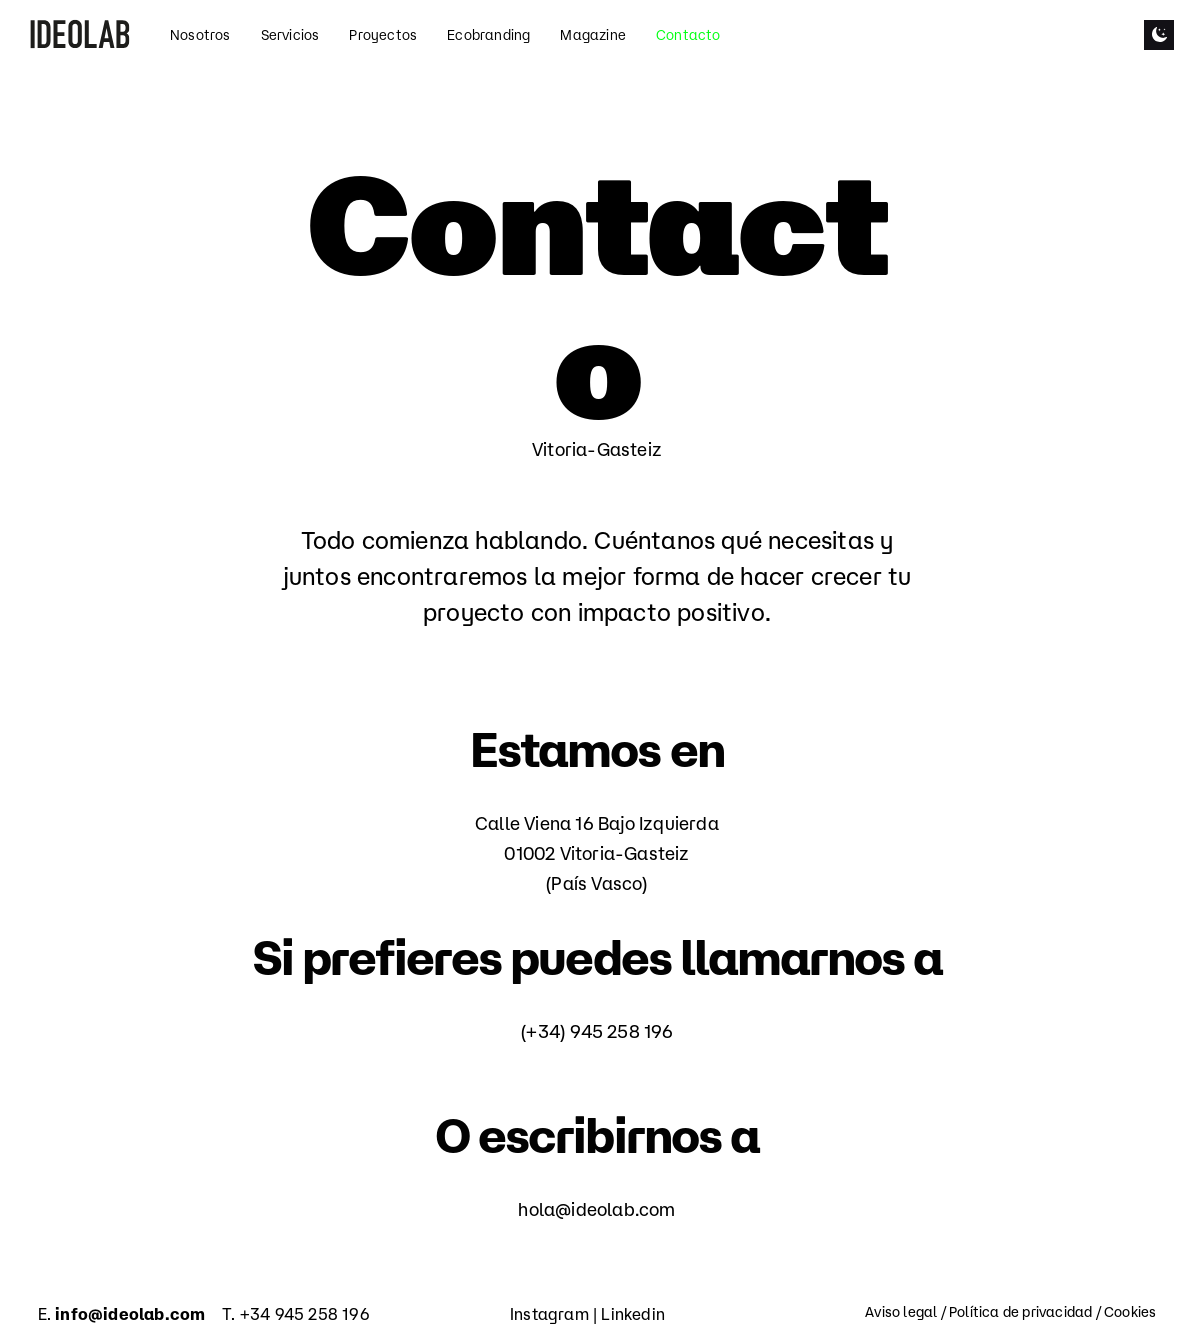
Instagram (549, 1314)
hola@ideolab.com (596, 1209)
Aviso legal (901, 1312)
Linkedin (633, 1314)
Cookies (1130, 1312)
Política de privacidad (1020, 1312)
